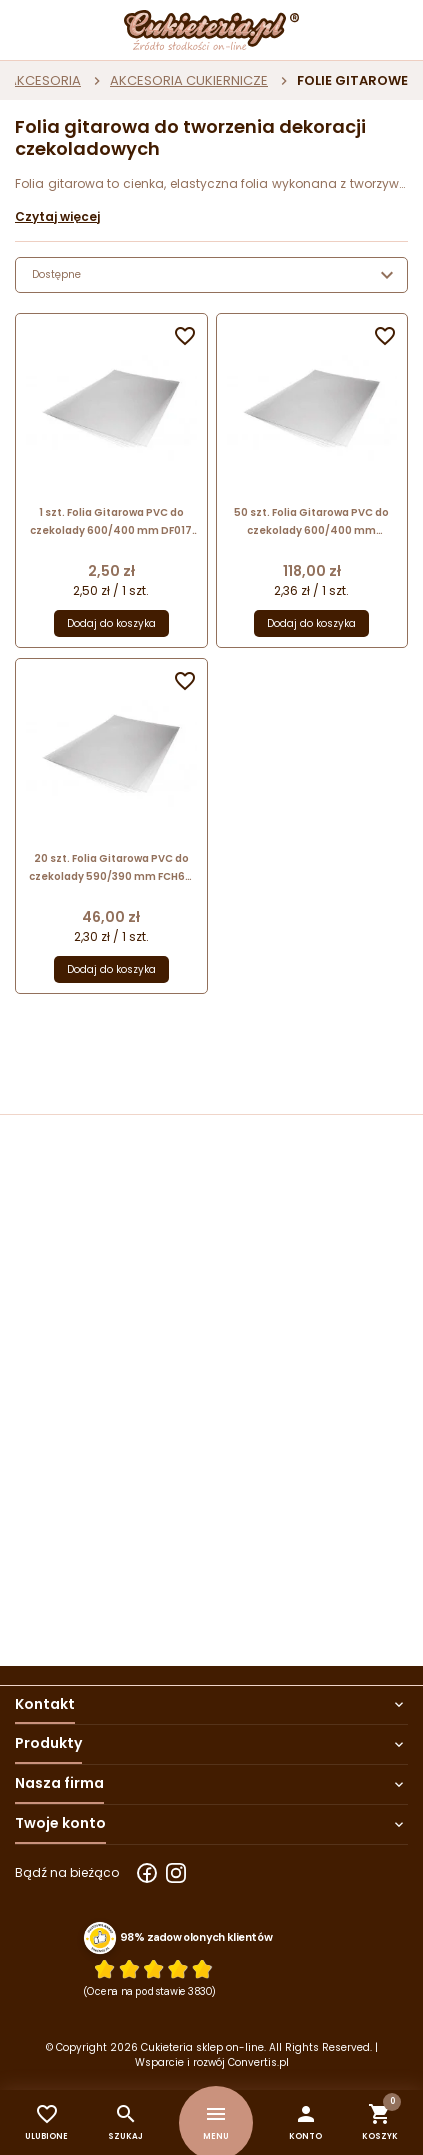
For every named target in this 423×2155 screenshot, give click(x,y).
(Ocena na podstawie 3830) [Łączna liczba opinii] (150, 1991)
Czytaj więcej (57, 216)
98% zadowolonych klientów (196, 1937)
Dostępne (215, 275)
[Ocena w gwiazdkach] (153, 1968)
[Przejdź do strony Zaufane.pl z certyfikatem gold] (100, 1937)
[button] (305, 2122)
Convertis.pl (258, 2062)
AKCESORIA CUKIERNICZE (189, 80)
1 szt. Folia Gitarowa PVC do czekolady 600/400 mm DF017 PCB (111, 522)
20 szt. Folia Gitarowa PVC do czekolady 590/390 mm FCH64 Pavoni (111, 868)
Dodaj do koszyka (111, 623)
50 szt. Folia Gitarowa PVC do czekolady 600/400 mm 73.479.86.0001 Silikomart (311, 522)
